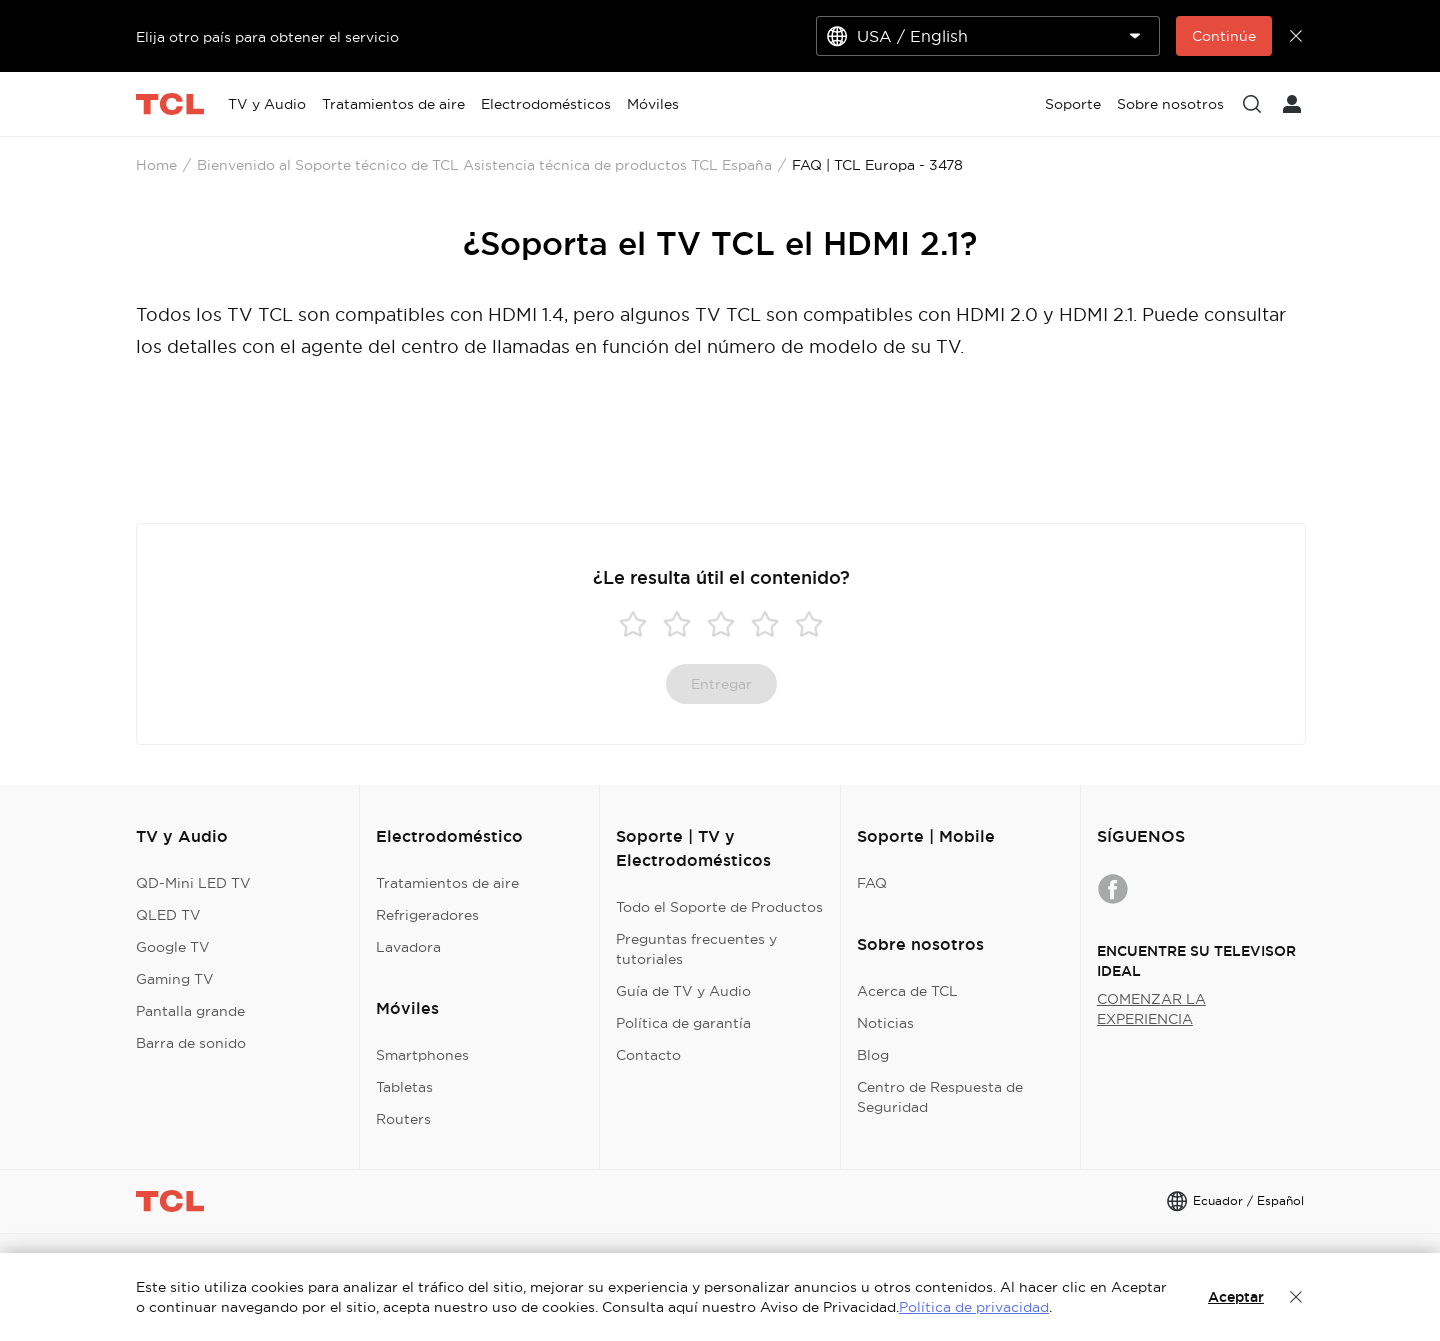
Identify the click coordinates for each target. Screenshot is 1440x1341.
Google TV (173, 947)
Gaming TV (175, 979)
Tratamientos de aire (447, 883)
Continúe (1224, 36)
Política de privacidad (974, 1307)
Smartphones (422, 1055)
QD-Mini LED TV (193, 883)
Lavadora (408, 947)
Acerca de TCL (907, 991)
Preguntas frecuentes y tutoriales (696, 949)
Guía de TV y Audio (683, 991)
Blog (873, 1055)
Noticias (885, 1023)
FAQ (872, 883)
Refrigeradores (427, 915)
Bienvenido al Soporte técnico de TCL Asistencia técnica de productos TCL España (484, 165)
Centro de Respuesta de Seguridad (940, 1097)
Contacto (648, 1055)
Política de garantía (683, 1023)
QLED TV (168, 915)
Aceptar (1236, 1297)
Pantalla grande (190, 1011)
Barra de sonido (191, 1043)
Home (156, 165)
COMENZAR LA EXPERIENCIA (1151, 1009)
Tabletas (404, 1087)
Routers (403, 1119)
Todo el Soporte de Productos (719, 907)
